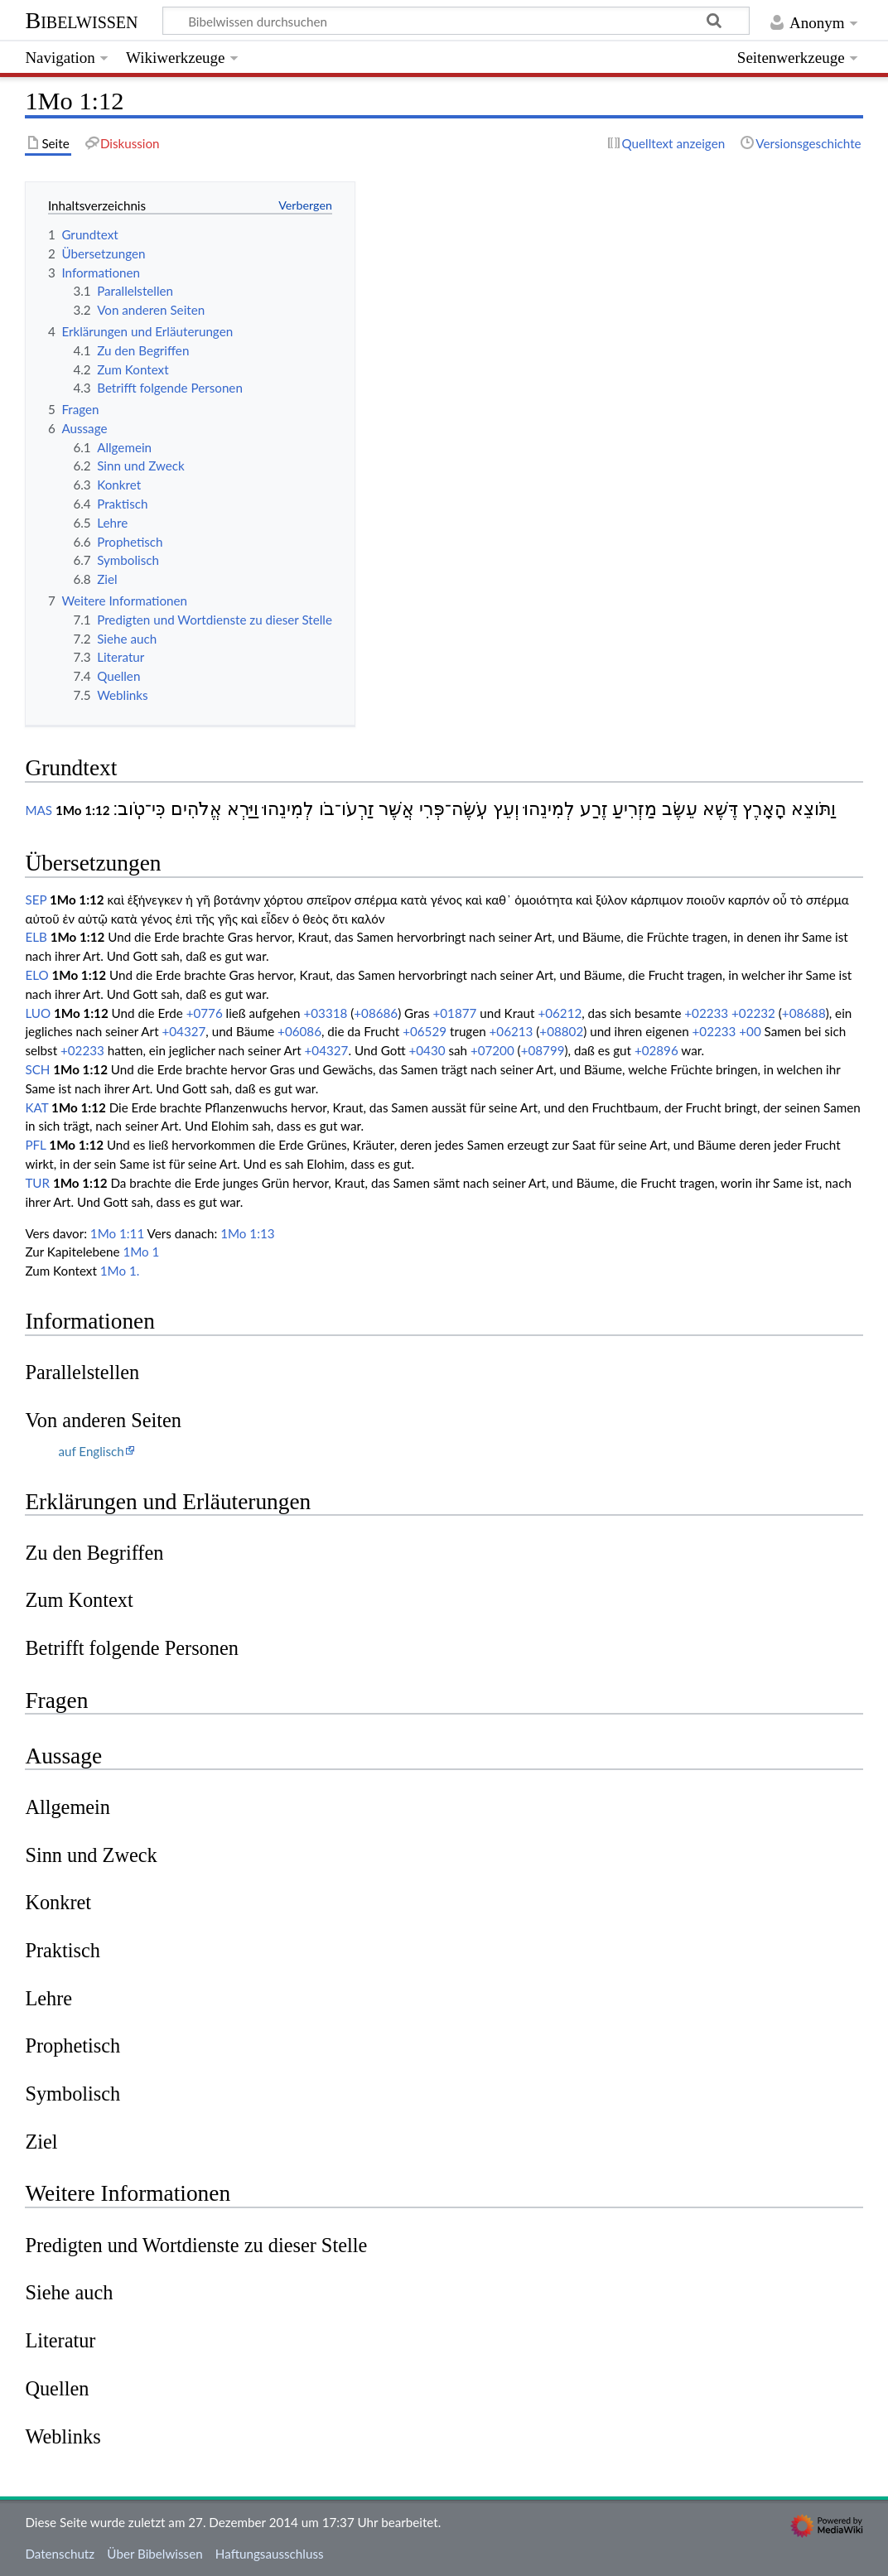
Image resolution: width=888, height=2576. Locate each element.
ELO (36, 974)
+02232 (753, 1013)
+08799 (543, 1050)
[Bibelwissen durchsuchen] (456, 20)
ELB (35, 936)
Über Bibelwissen (154, 2553)
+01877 (454, 1013)
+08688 (804, 1013)
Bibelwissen (81, 20)
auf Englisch (90, 1451)
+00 (749, 1031)
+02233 (706, 1013)
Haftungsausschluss (269, 2553)
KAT (36, 1107)
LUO (38, 1013)
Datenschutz (59, 2553)
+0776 (204, 1013)
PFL (35, 1144)
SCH (37, 1069)
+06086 (299, 1031)
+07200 (492, 1050)
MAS (38, 810)
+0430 (426, 1050)
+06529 (424, 1031)
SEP (35, 899)
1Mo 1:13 (247, 1233)
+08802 (561, 1031)
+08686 (376, 1013)
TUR (37, 1182)
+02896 (656, 1050)
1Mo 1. (120, 1270)
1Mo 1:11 (117, 1233)
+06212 (560, 1013)
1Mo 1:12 (83, 810)
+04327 (183, 1031)
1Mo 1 (141, 1251)
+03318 (325, 1013)
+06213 (511, 1031)
